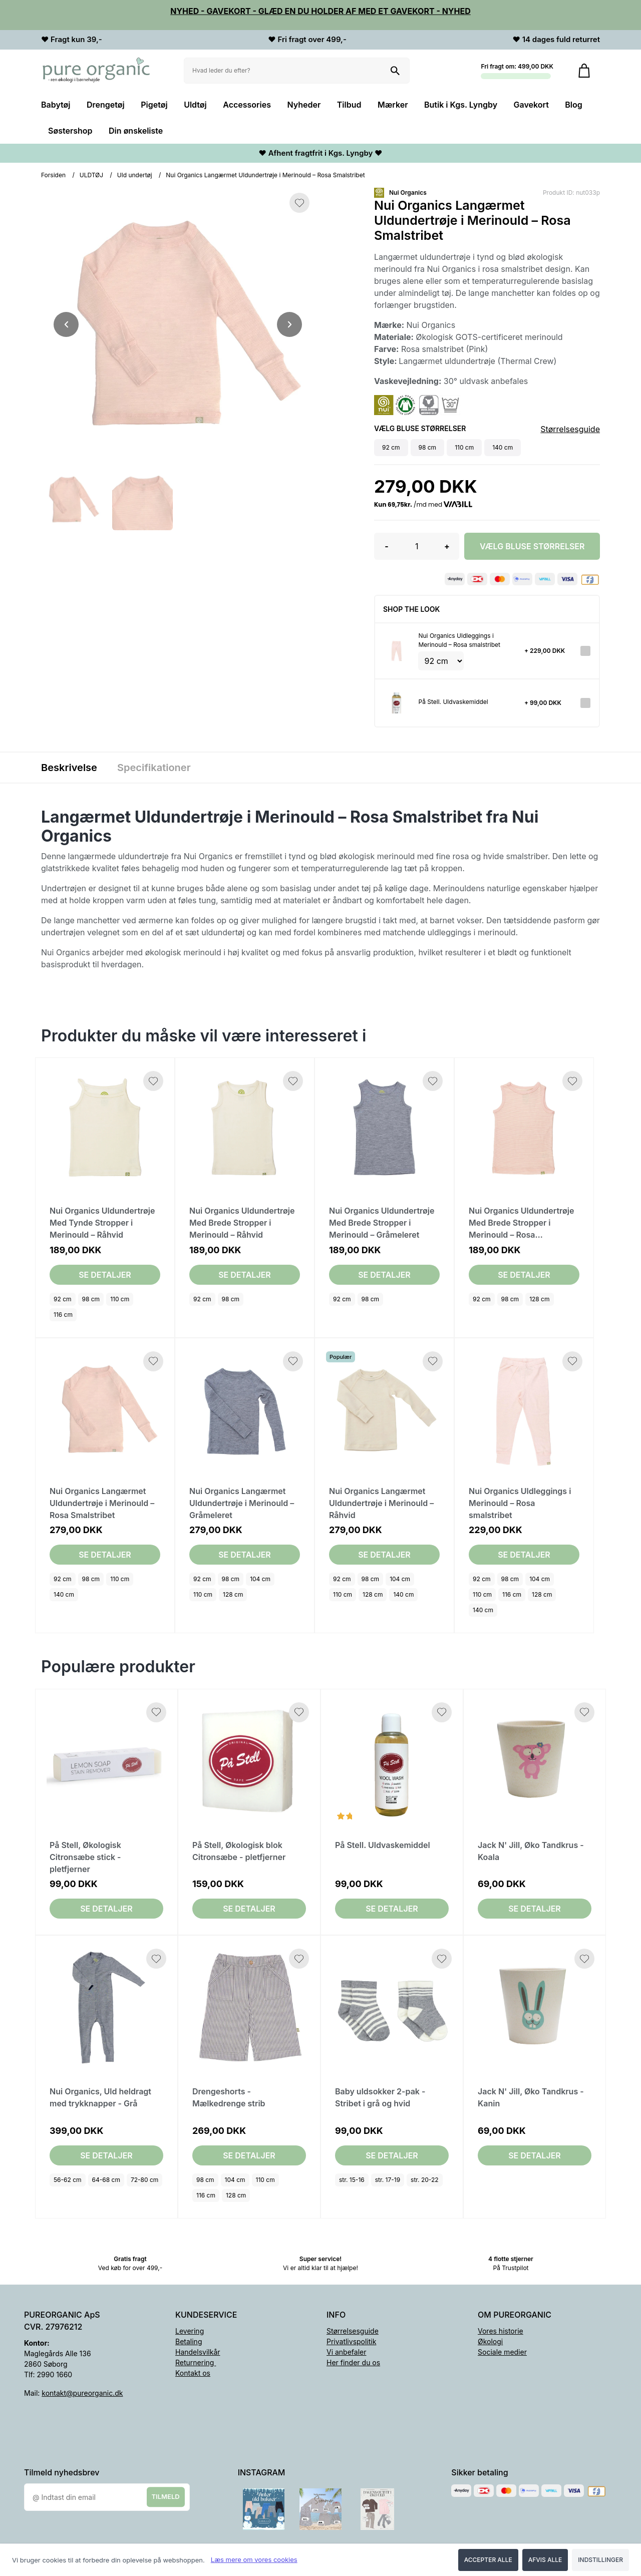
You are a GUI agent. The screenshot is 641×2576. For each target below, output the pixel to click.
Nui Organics (408, 192)
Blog (573, 105)
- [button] (386, 546)
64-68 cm (106, 2179)
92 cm (63, 1299)
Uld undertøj (134, 175)
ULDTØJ (91, 175)
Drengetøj (106, 105)
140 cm (64, 1594)
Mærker (393, 105)
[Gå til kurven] (584, 71)
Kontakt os (192, 2373)
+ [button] (447, 546)
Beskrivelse (69, 768)
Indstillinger (600, 2559)
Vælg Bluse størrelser (532, 546)
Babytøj (56, 105)
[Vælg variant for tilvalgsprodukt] (441, 660)
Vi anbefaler (347, 2352)
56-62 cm (68, 2179)
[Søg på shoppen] (395, 71)
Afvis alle (545, 2559)
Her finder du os (353, 2362)
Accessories (247, 105)
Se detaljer (105, 1275)
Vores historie (500, 2331)
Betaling (188, 2341)
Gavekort (531, 105)
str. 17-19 (387, 2179)
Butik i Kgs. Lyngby (460, 105)
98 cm (91, 1299)
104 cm (260, 1579)
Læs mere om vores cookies (254, 2559)
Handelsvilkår (197, 2352)
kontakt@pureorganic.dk (82, 2393)
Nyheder (303, 105)
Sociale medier (502, 2352)
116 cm (63, 1314)
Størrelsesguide (570, 429)
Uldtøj (195, 105)
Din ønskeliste (136, 131)
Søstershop (70, 131)
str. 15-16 (352, 2179)
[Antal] (416, 546)
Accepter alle (488, 2559)
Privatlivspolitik (351, 2341)
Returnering (195, 2362)
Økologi (490, 2341)
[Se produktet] (396, 650)
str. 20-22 (425, 2179)
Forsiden (53, 175)
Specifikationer (154, 768)
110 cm (119, 1299)
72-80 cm (144, 2179)
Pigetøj (154, 105)
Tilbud (349, 105)
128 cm (539, 1299)
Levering (189, 2331)
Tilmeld (166, 2496)
